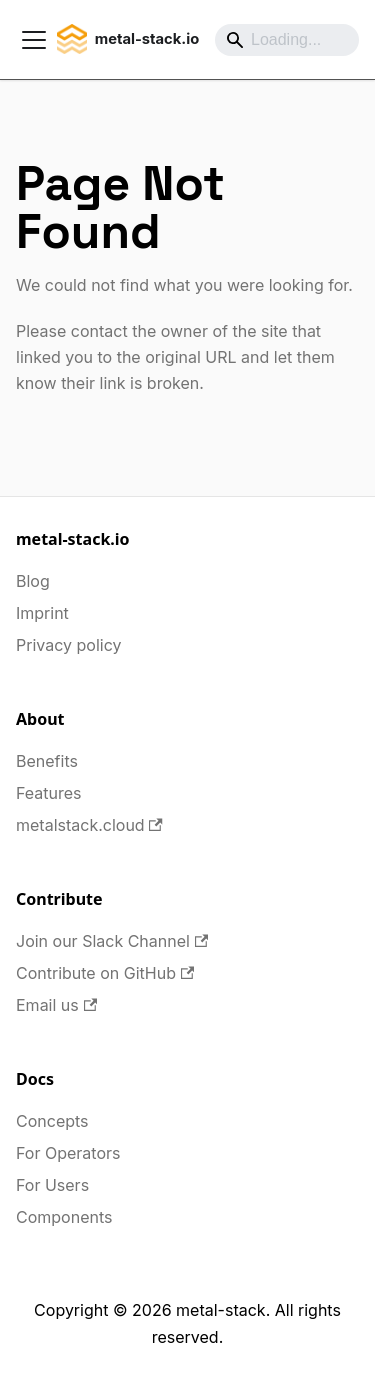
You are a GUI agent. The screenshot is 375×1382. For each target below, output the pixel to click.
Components (64, 1217)
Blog (33, 581)
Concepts (52, 1121)
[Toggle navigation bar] (34, 40)
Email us (56, 1005)
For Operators (68, 1153)
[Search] (287, 40)
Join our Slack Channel (112, 941)
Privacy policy (68, 645)
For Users (52, 1185)
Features (49, 793)
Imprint (42, 613)
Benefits (47, 761)
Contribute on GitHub (105, 973)
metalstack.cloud (89, 825)
